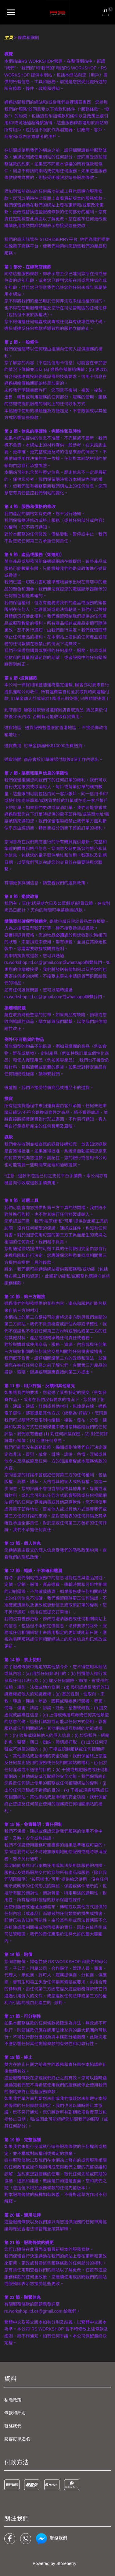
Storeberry (66, 2563)
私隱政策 (12, 2400)
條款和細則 (15, 2412)
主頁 (8, 37)
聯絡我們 (12, 2426)
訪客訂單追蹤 (17, 2438)
